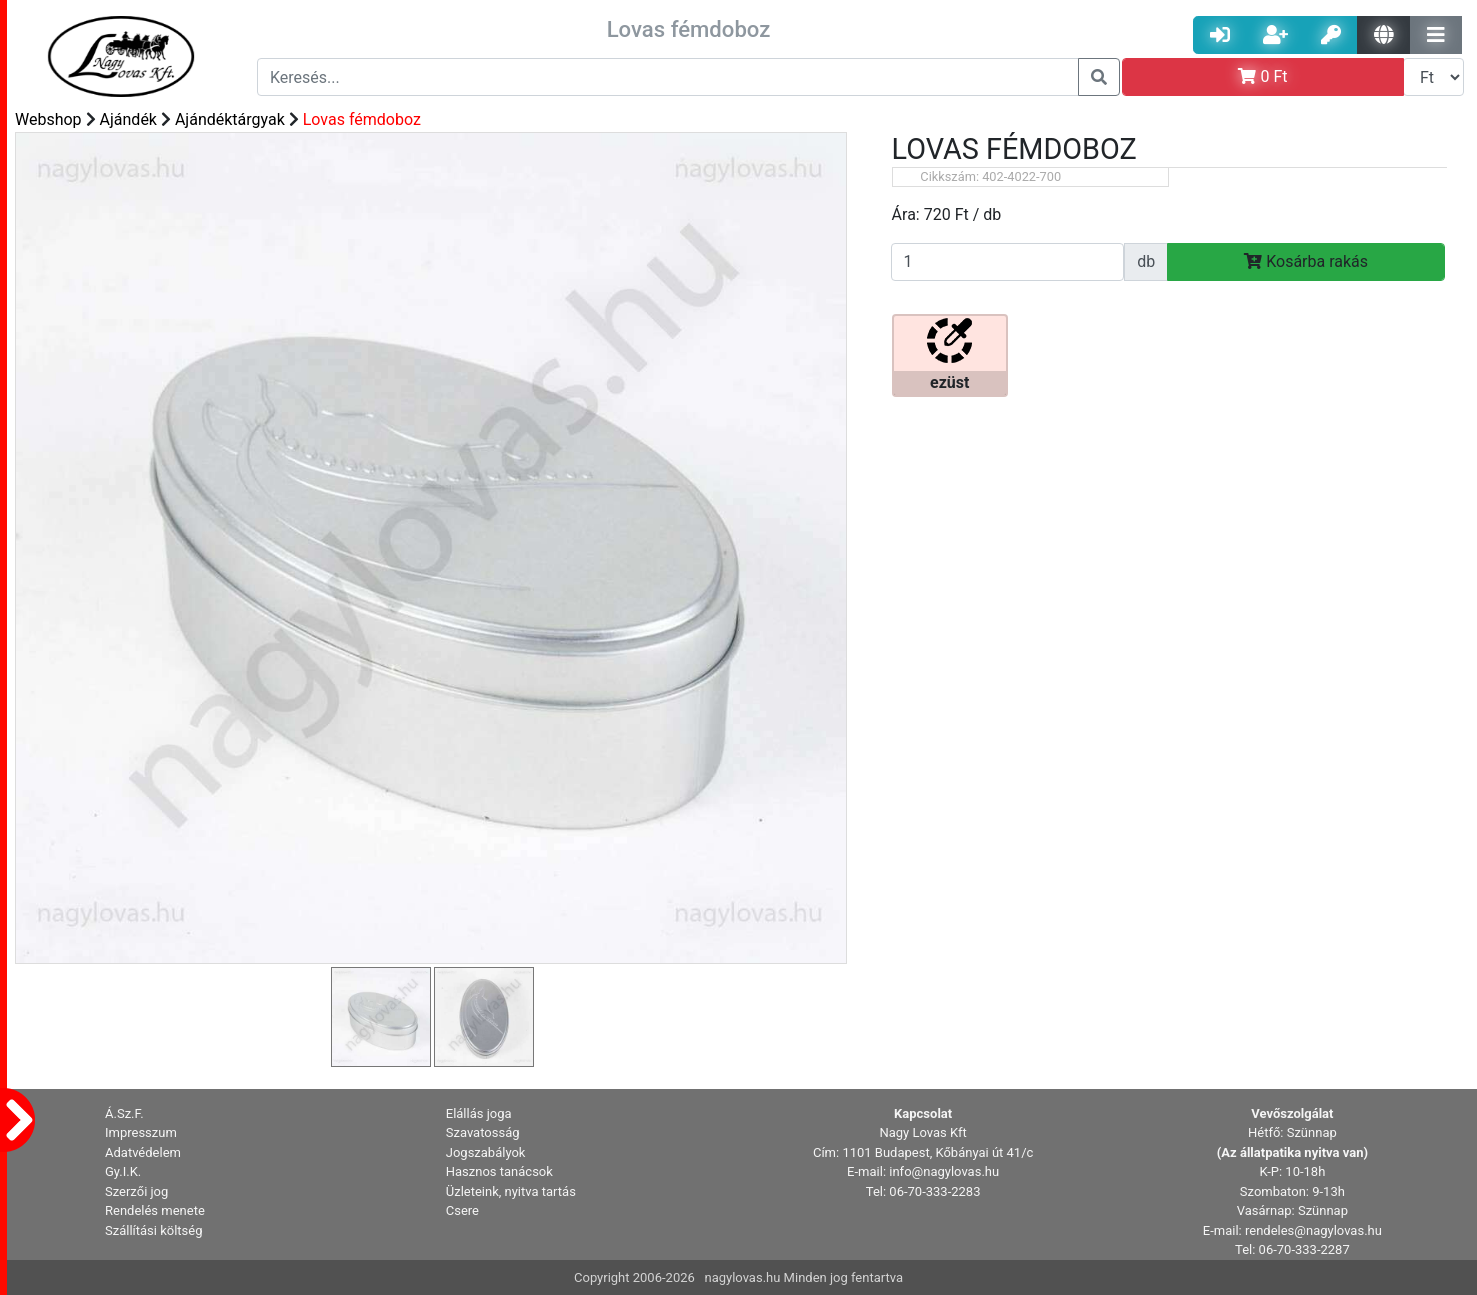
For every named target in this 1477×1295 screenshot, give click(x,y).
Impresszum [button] (141, 1132)
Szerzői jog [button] (136, 1191)
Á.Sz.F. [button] (124, 1113)
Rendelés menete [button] (155, 1210)
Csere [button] (462, 1210)
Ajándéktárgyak (230, 119)
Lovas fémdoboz (362, 119)
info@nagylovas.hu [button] (944, 1171)
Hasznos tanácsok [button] (499, 1171)
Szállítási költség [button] (154, 1230)
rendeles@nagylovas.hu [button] (1313, 1230)
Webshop (48, 119)
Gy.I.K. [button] (123, 1171)
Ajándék (128, 119)
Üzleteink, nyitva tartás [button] (511, 1191)
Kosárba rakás (1306, 261)
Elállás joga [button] (479, 1113)
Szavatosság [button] (483, 1132)
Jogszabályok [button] (486, 1152)
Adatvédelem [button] (143, 1152)
